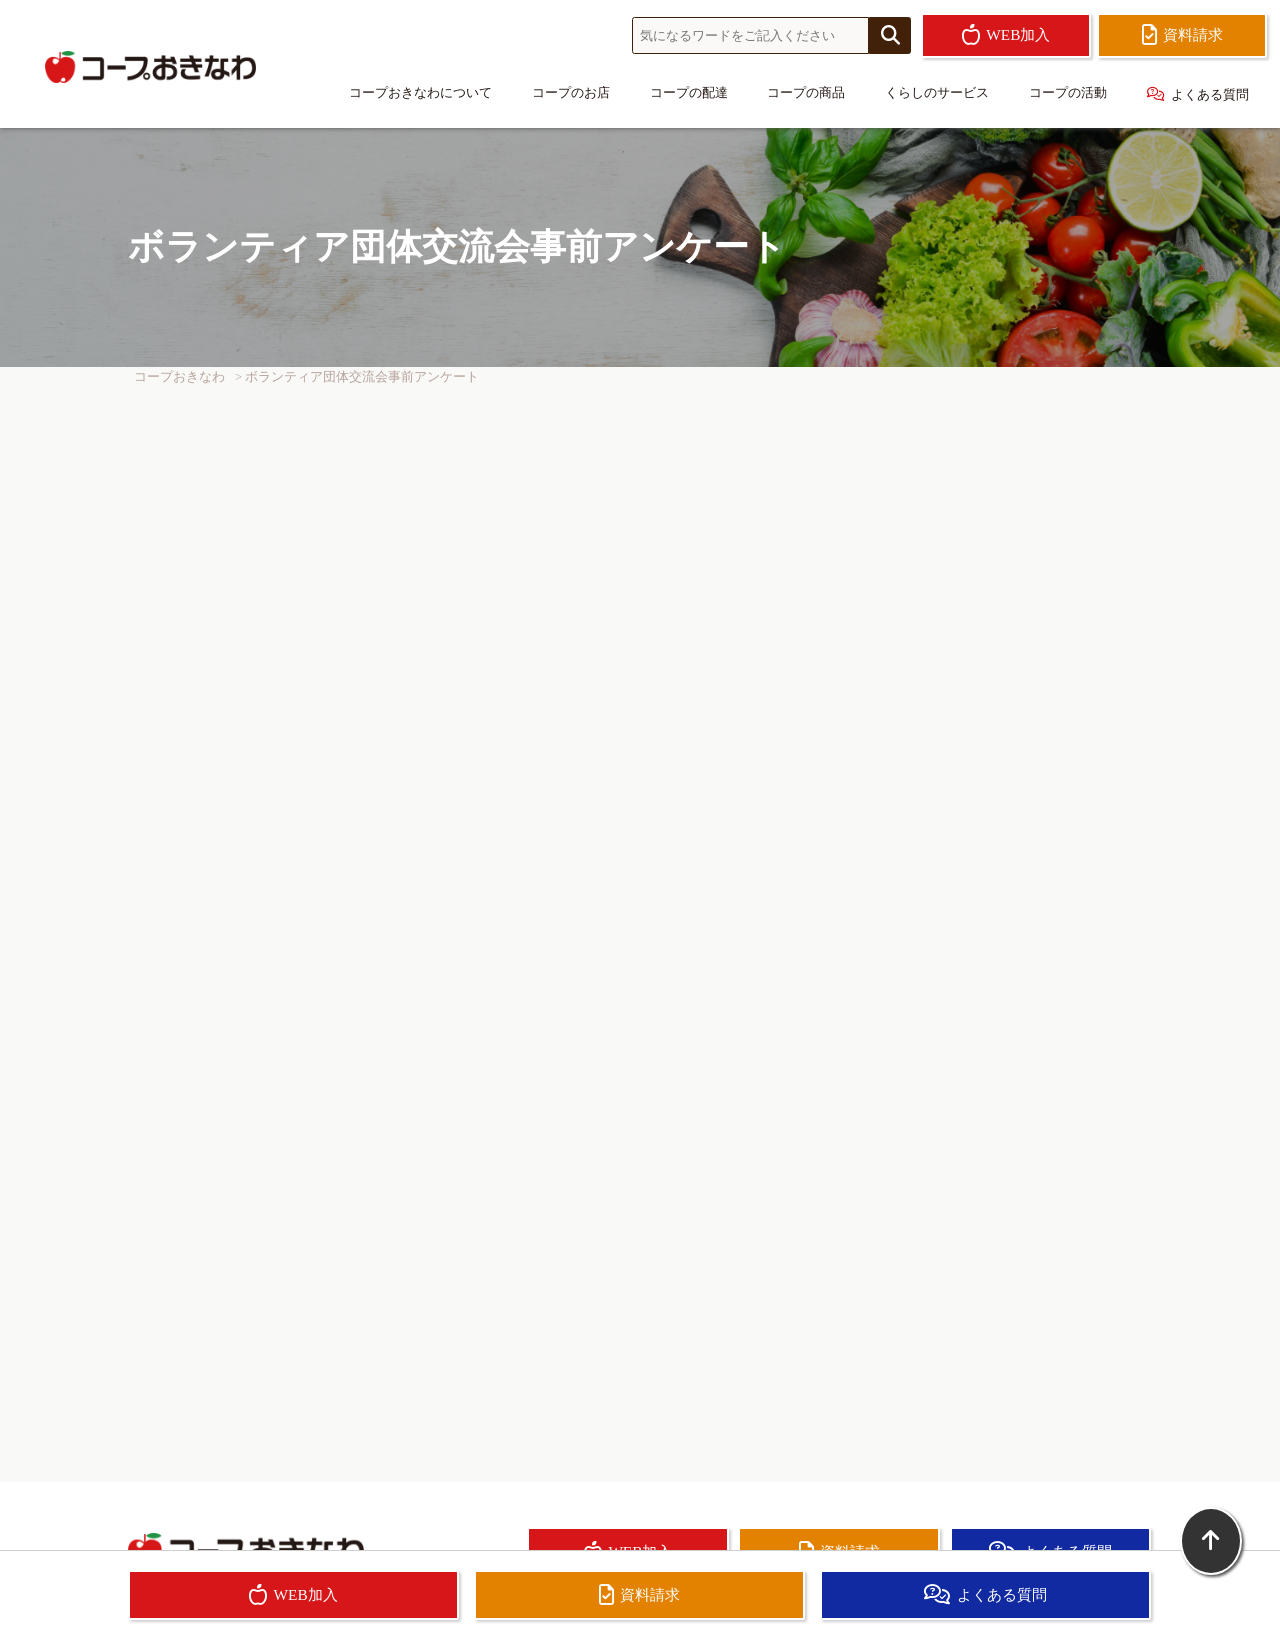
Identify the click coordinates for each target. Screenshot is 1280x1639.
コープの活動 (1068, 93)
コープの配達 (689, 93)
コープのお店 (571, 93)
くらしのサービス (937, 93)
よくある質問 (1198, 94)
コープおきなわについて (420, 93)
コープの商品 (806, 93)
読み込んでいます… (640, 903)
